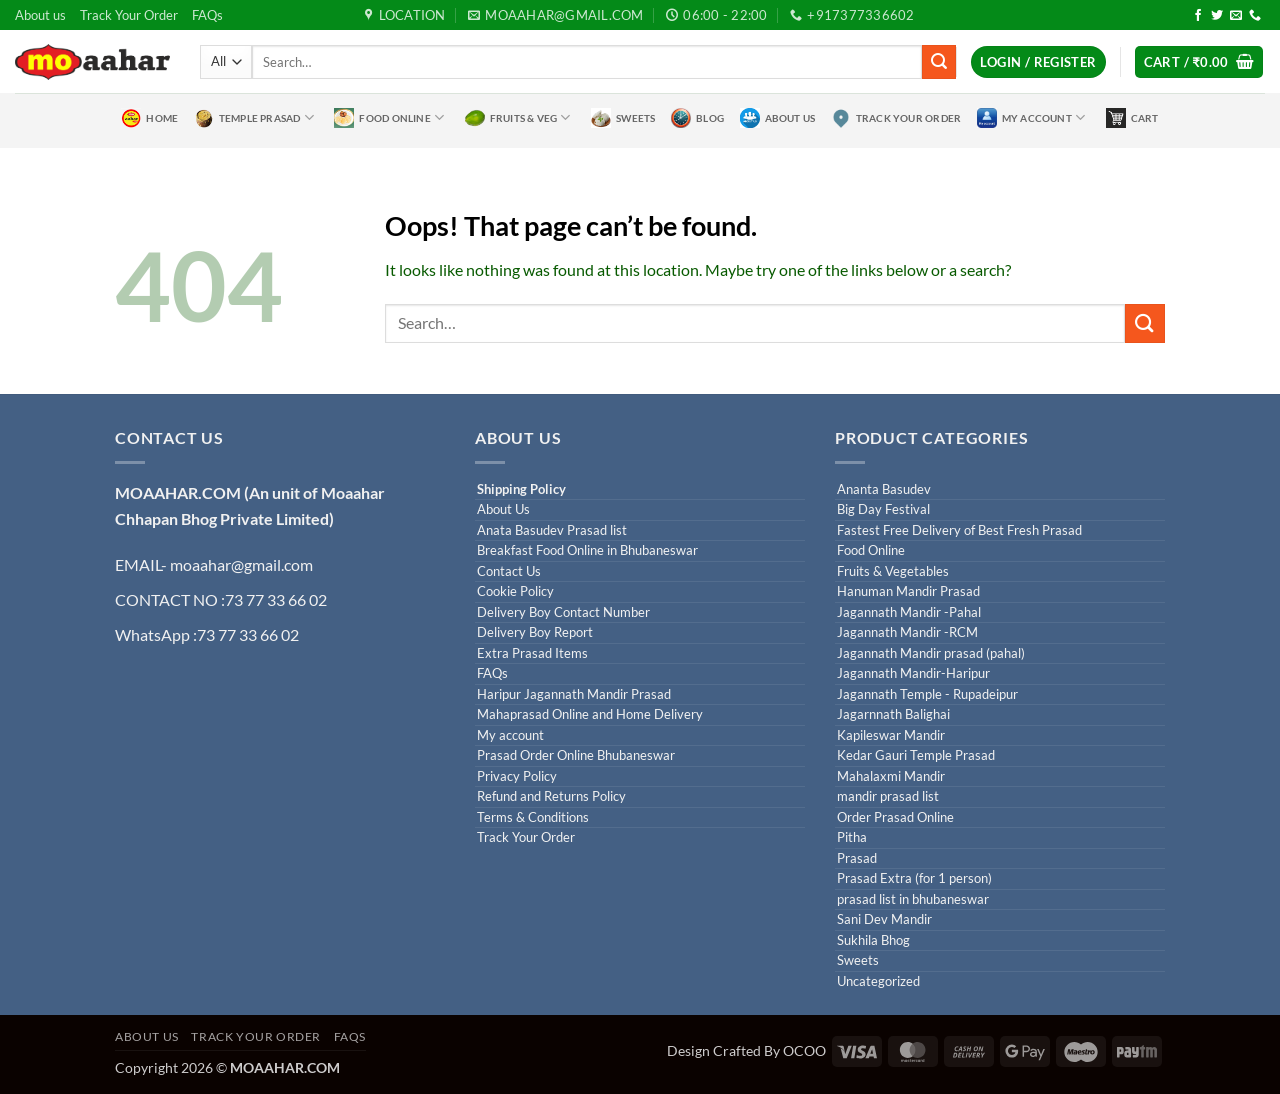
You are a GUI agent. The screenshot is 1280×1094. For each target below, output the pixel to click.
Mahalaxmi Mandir (891, 776)
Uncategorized (878, 981)
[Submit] (939, 62)
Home (149, 118)
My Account (1031, 118)
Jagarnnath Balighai (893, 714)
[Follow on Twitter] (1217, 16)
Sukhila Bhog (873, 940)
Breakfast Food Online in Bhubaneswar (587, 550)
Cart (1132, 118)
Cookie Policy (515, 591)
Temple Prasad (254, 118)
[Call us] (1255, 16)
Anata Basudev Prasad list (552, 530)
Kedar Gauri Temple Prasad (916, 755)
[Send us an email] (1236, 16)
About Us (778, 118)
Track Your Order (129, 15)
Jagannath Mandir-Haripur (913, 673)
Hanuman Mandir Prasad (908, 591)
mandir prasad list (888, 796)
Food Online (389, 118)
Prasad (857, 858)
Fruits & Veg (518, 118)
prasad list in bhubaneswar (913, 899)
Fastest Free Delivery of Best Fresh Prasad (959, 530)
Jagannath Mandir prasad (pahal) (931, 653)
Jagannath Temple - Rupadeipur (927, 694)
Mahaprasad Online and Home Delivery (590, 714)
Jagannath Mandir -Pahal (909, 612)
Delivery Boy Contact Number (563, 612)
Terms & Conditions (533, 817)
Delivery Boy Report (535, 632)
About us (40, 15)
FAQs (207, 15)
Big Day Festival (883, 509)
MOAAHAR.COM (178, 492)
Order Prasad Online (895, 817)
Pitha (852, 837)
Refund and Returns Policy (551, 796)
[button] (1038, 62)
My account (510, 735)
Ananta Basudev (884, 489)
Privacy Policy (517, 776)
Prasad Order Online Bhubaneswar (576, 755)
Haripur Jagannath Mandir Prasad (574, 694)
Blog (697, 118)
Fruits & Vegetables (893, 571)
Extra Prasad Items (532, 653)
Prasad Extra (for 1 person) (914, 878)
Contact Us (509, 571)
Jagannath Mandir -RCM (907, 632)
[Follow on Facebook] (1198, 16)
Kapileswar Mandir (891, 735)
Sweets (623, 118)
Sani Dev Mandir (884, 919)
